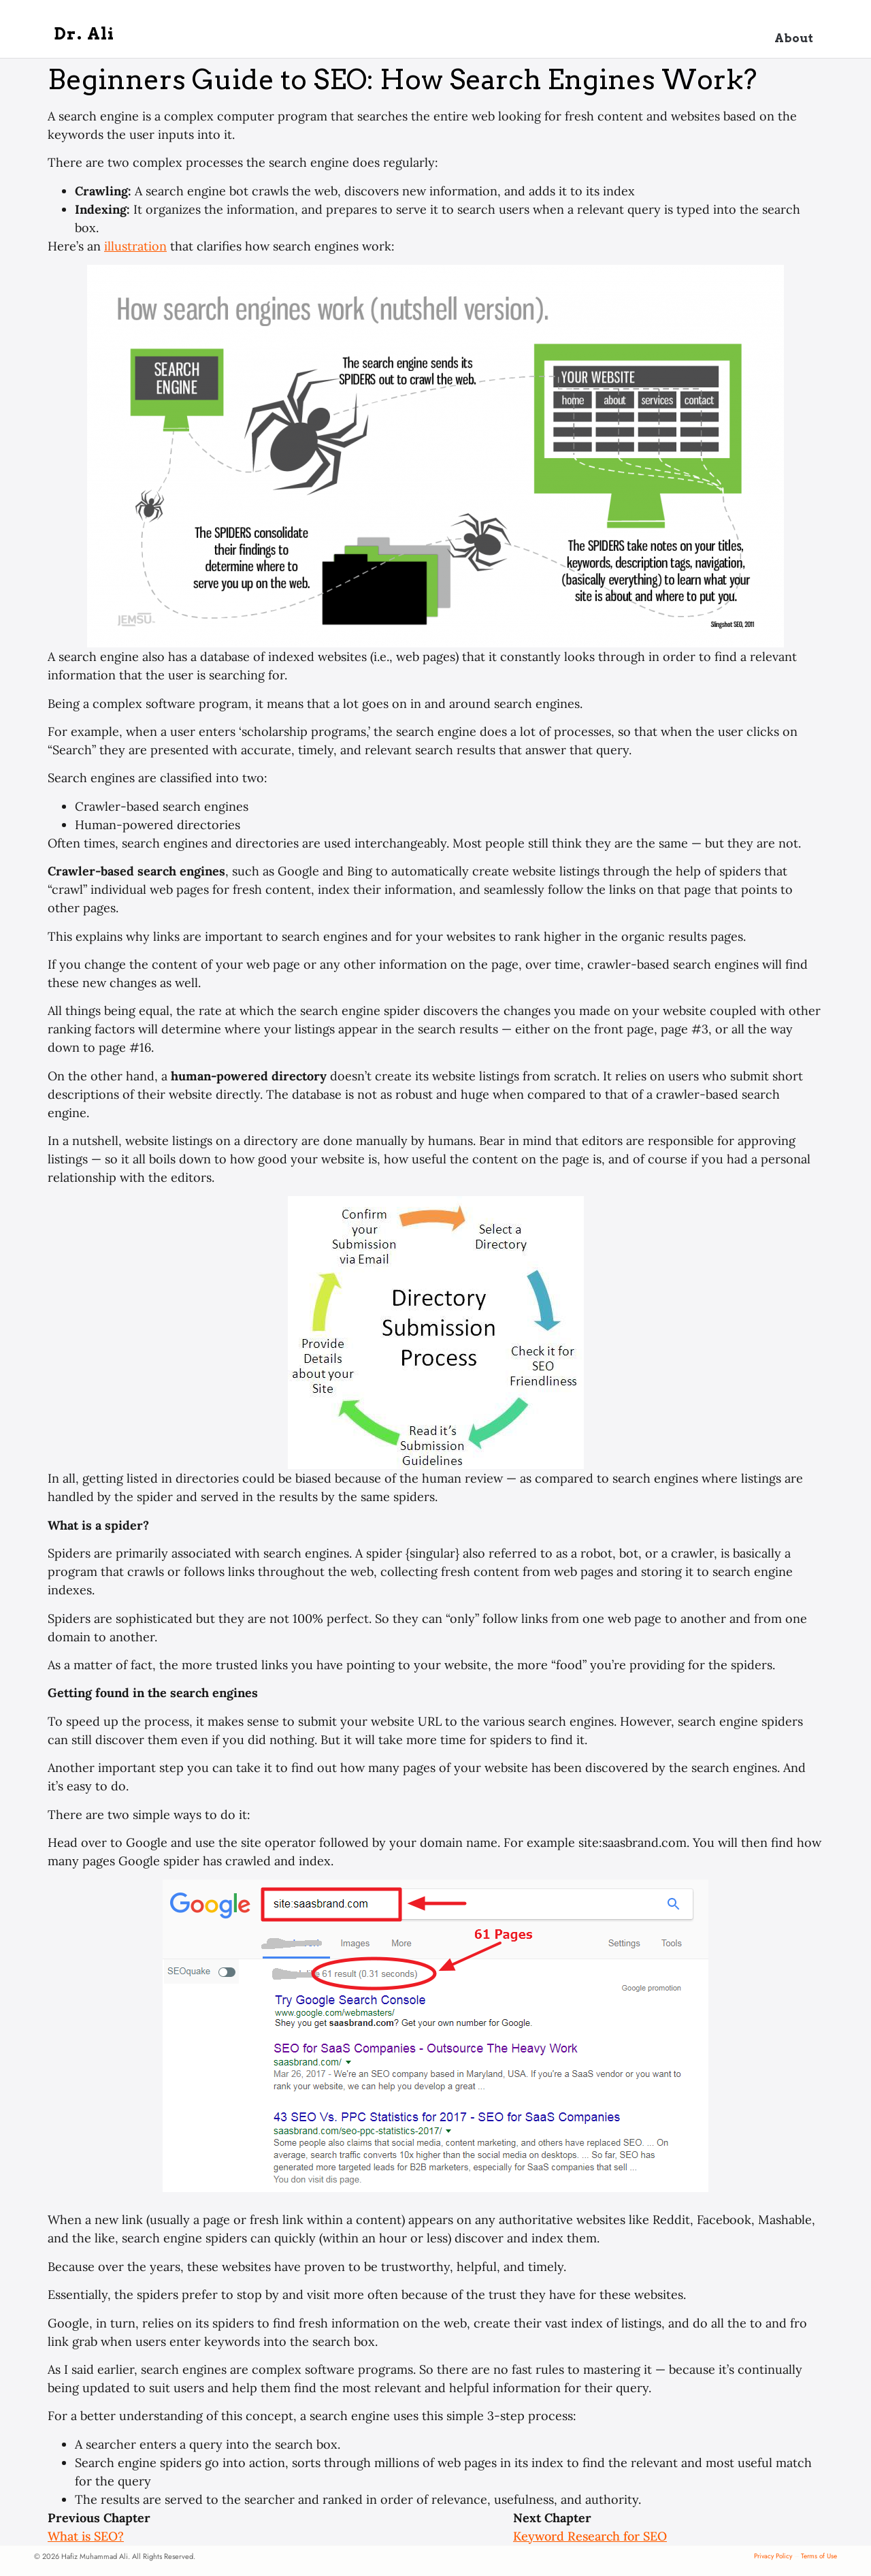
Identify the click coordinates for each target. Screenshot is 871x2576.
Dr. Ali (84, 34)
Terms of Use (819, 2556)
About (793, 38)
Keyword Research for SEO (590, 2536)
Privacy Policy (773, 2556)
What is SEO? (86, 2536)
